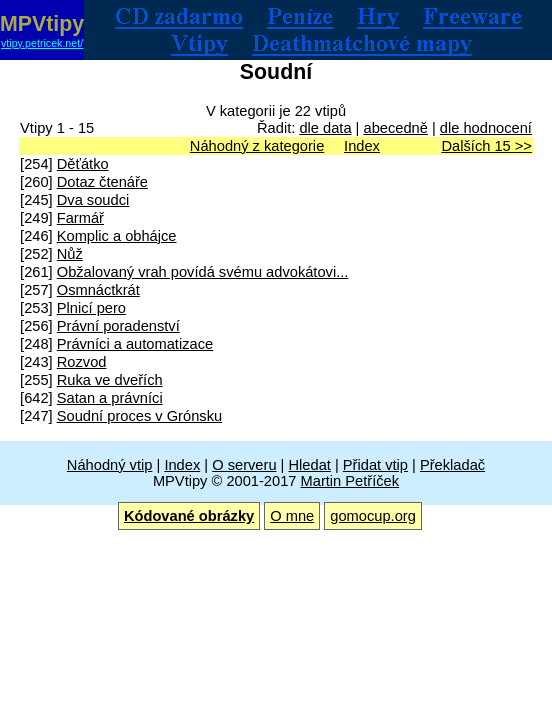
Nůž (70, 254)
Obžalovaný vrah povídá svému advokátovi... (203, 272)
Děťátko (83, 164)
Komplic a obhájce (117, 236)
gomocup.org (373, 516)
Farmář (80, 218)
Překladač (452, 465)
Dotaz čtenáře (102, 182)
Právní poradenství (118, 326)
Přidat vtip (375, 465)
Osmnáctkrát (98, 290)
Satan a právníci (110, 398)
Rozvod (82, 362)
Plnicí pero (91, 308)
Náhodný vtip (110, 465)
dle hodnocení (486, 128)
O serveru (244, 465)
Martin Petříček (350, 481)
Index (362, 146)
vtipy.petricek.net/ (42, 43)
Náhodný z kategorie (257, 146)
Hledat (309, 465)
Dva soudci (93, 200)
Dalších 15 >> (486, 146)
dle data (325, 128)
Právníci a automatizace (135, 344)
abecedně (395, 128)
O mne (292, 516)
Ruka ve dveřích (110, 380)
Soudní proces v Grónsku (139, 416)
